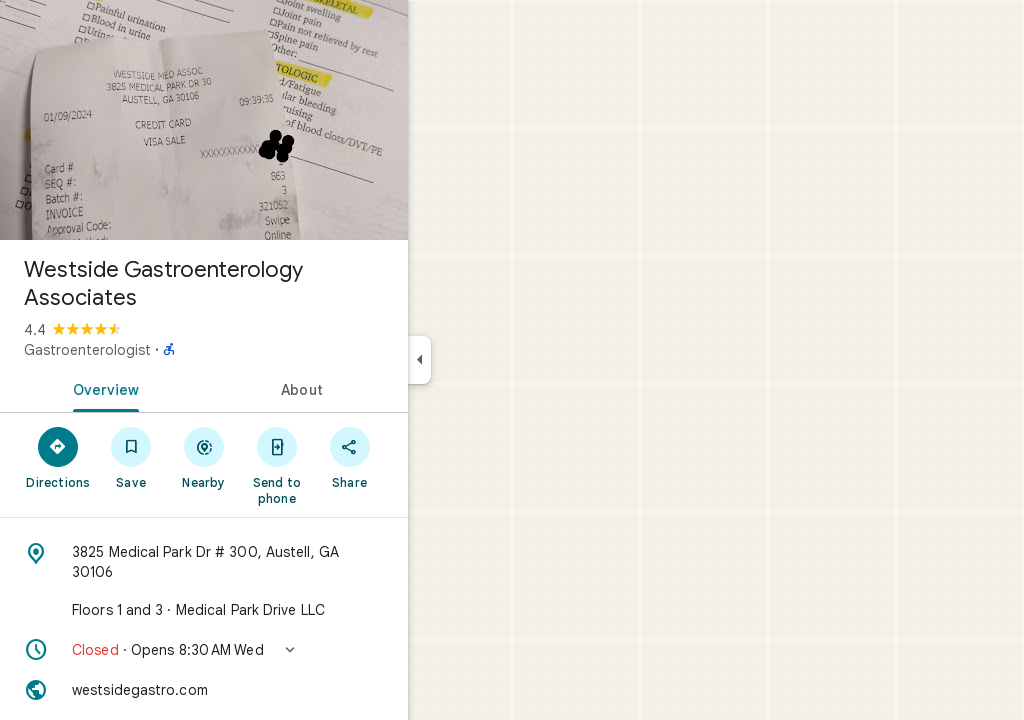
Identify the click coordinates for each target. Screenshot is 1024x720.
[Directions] (130, 457)
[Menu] (36, 34)
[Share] (421, 457)
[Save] (203, 457)
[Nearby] (276, 457)
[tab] (174, 388)
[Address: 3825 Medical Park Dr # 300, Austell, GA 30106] (276, 562)
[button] (276, 650)
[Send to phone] (348, 465)
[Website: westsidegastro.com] (276, 690)
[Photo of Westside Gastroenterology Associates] (276, 120)
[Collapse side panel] (491, 360)
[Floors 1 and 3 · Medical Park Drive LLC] (276, 610)
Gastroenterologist (159, 350)
